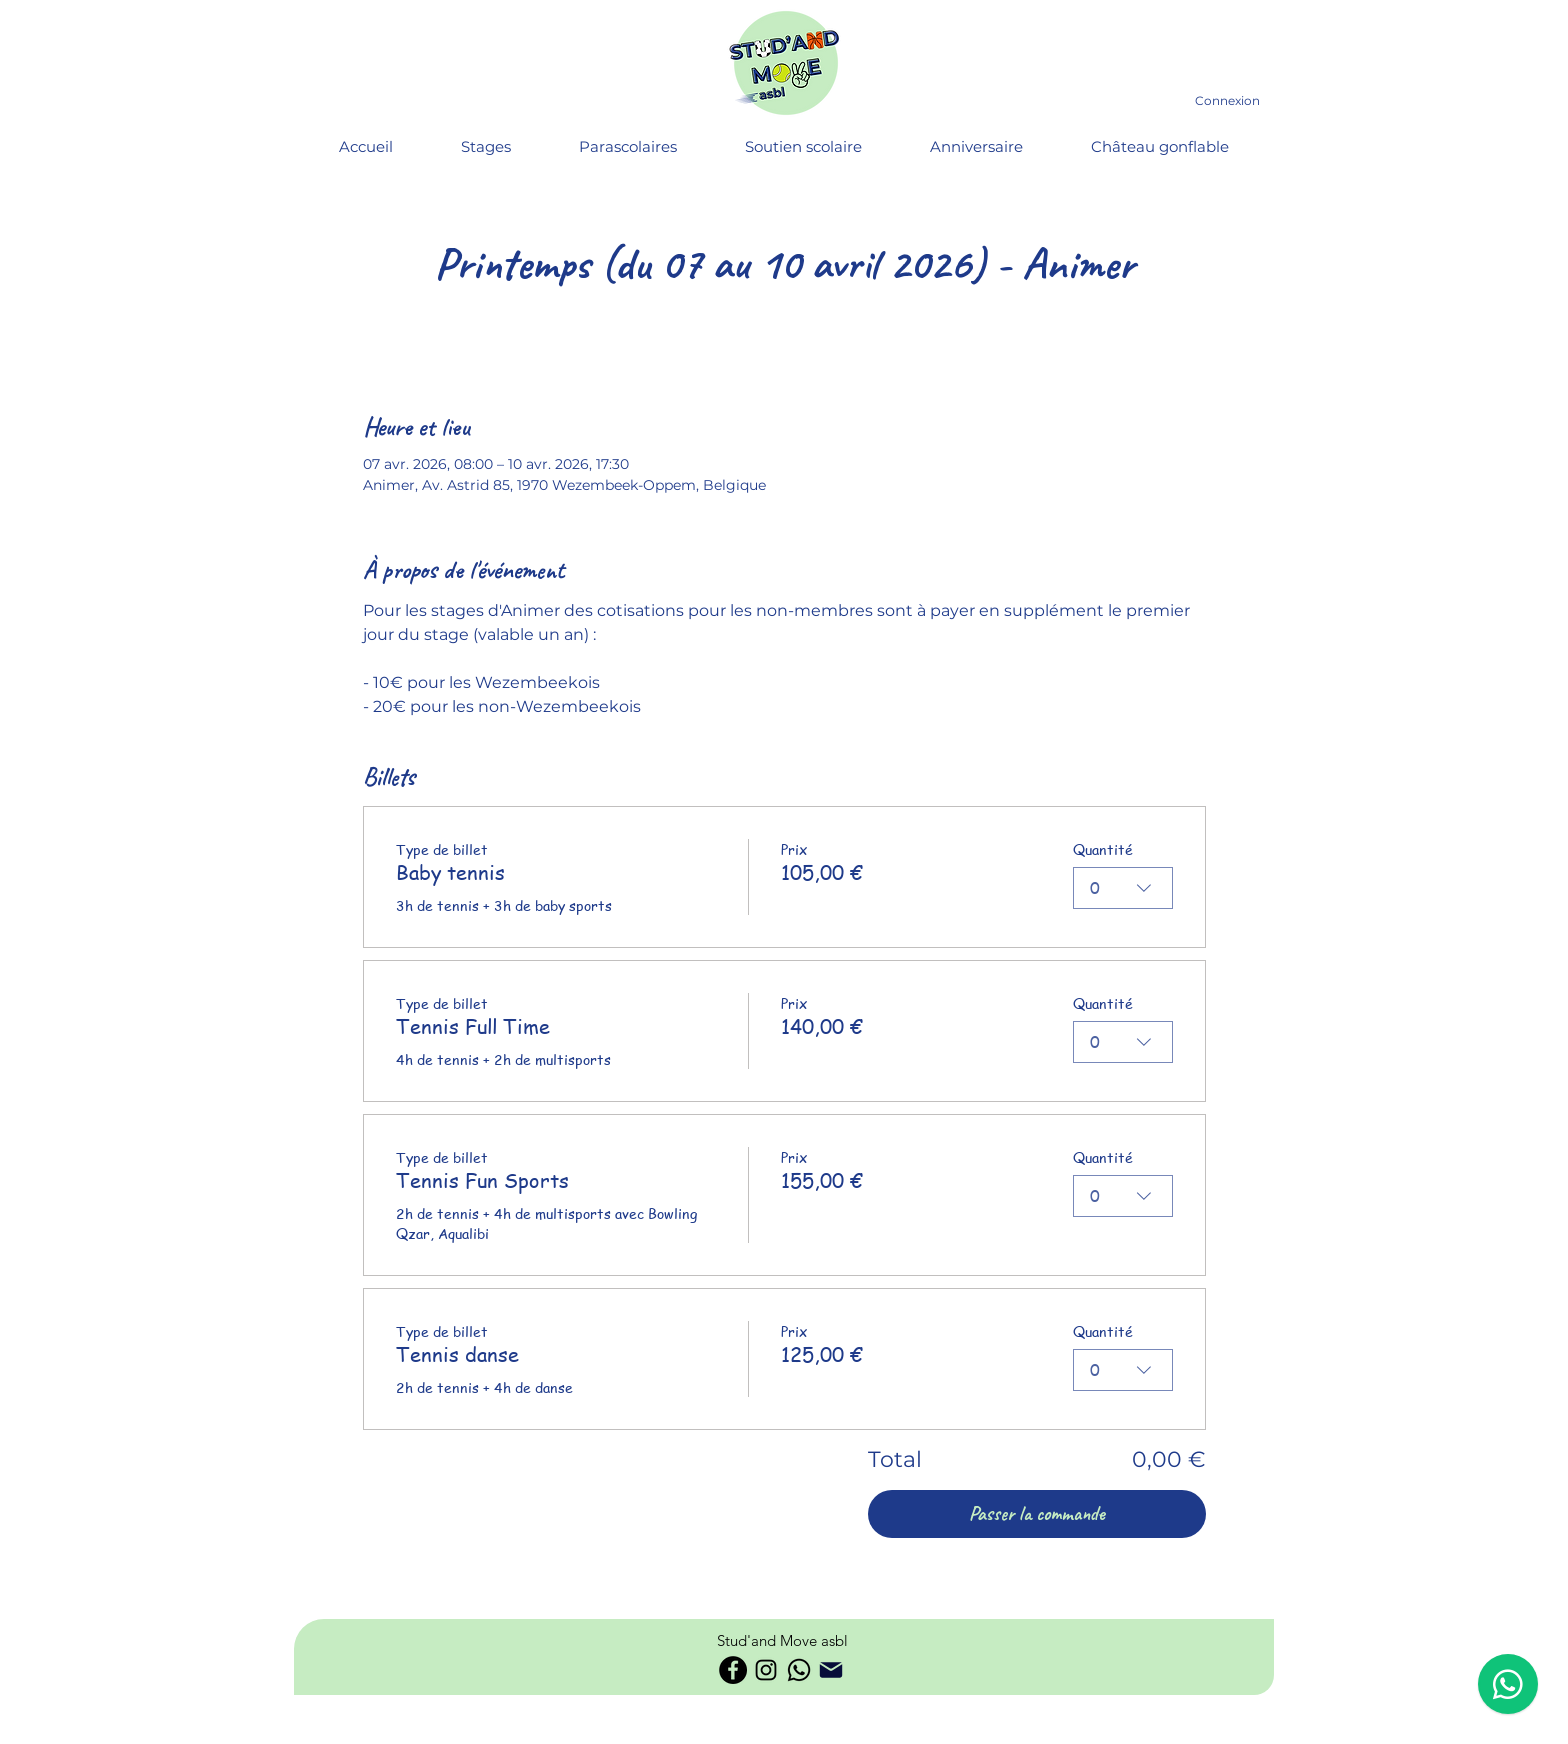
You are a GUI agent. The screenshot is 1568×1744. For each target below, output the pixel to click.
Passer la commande (1037, 1513)
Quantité (1103, 849)
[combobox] (1123, 888)
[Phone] (831, 1670)
